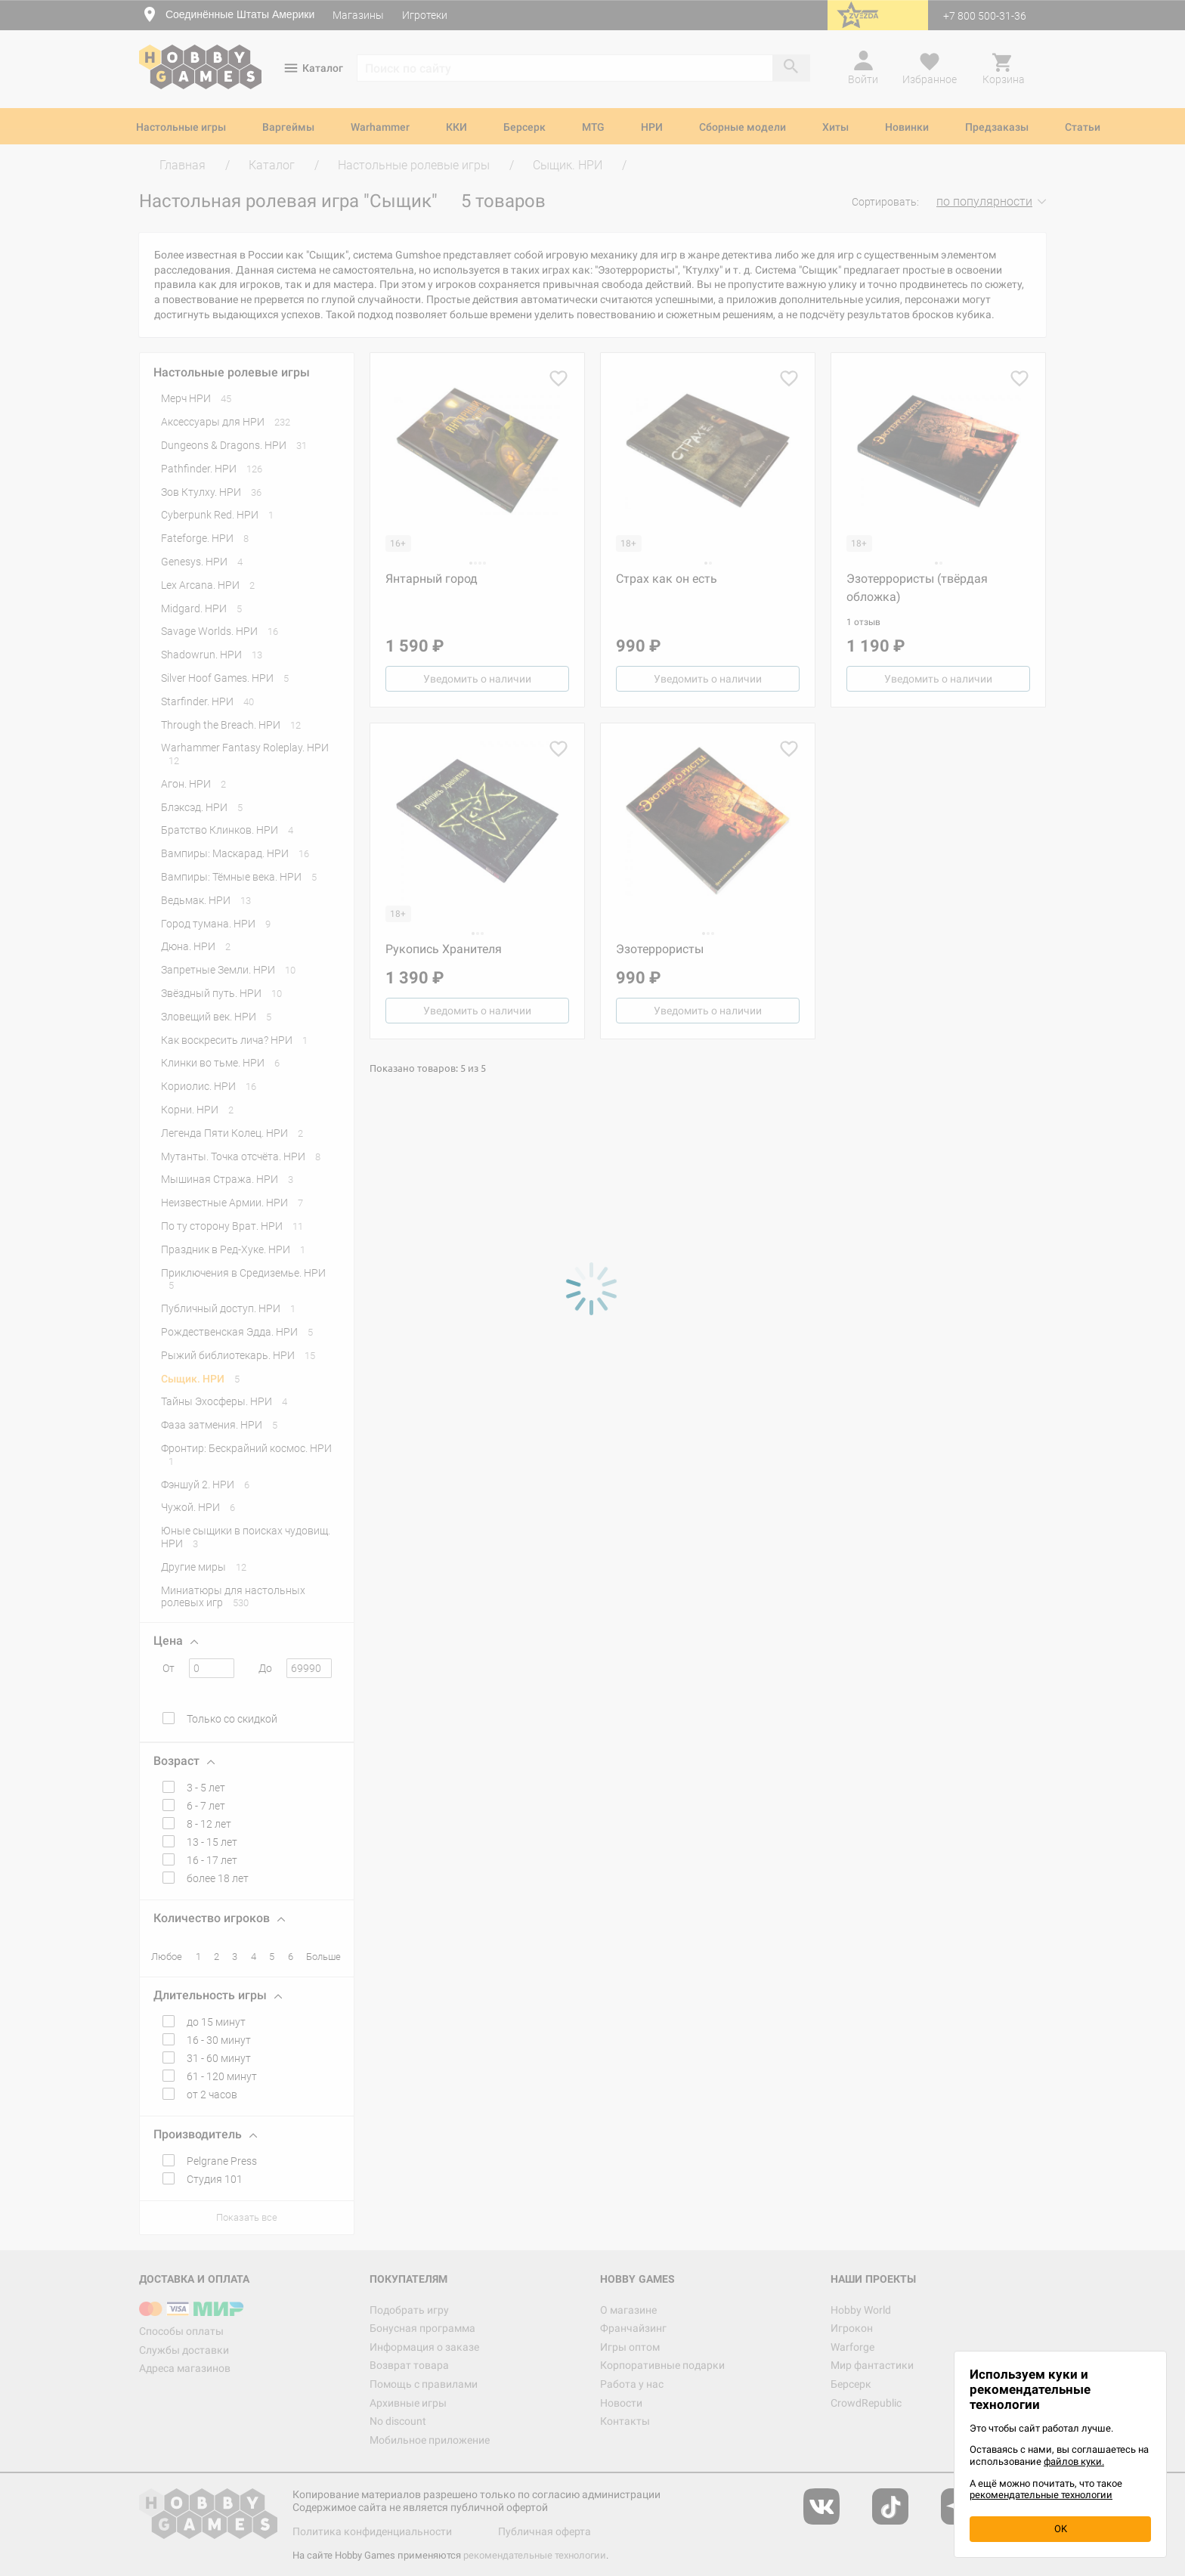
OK (1060, 2528)
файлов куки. (1074, 2461)
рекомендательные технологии (1041, 2494)
